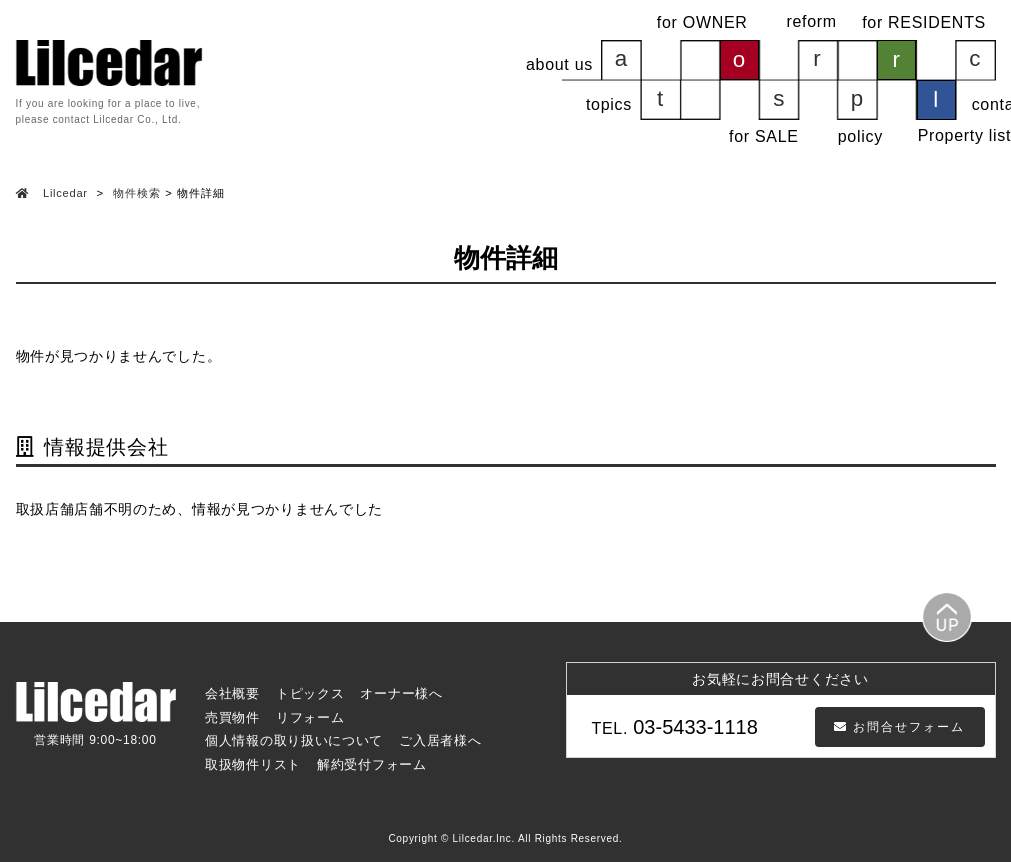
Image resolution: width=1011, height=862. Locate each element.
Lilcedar (65, 193)
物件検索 (136, 193)
